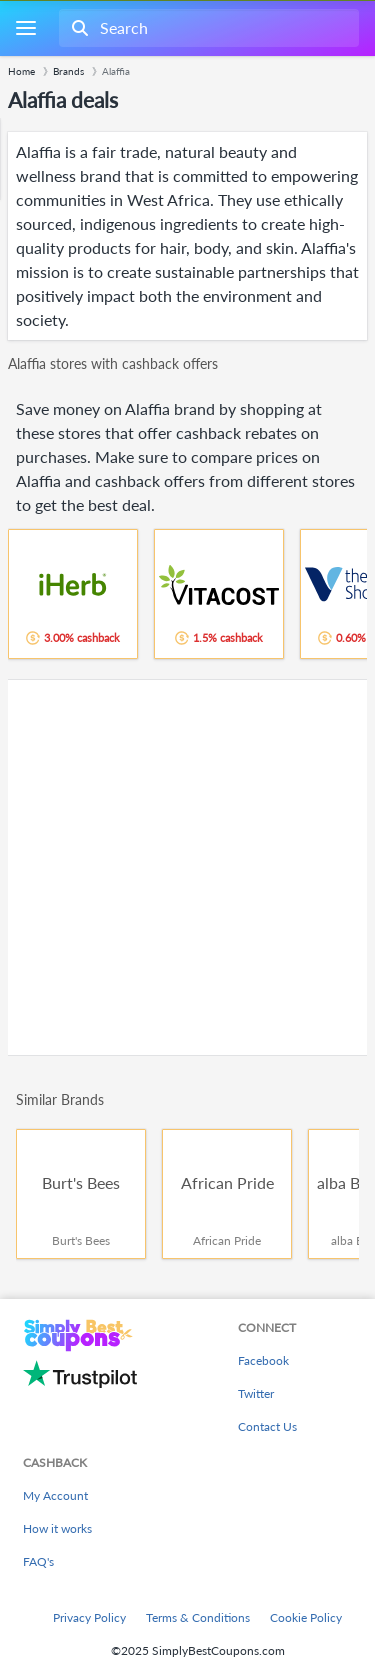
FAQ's (38, 1561)
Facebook (263, 1360)
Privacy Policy (89, 1617)
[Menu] (25, 28)
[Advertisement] (187, 867)
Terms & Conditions (198, 1617)
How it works (57, 1528)
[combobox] (207, 28)
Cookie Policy (306, 1617)
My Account (55, 1495)
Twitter (256, 1393)
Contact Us (267, 1426)
